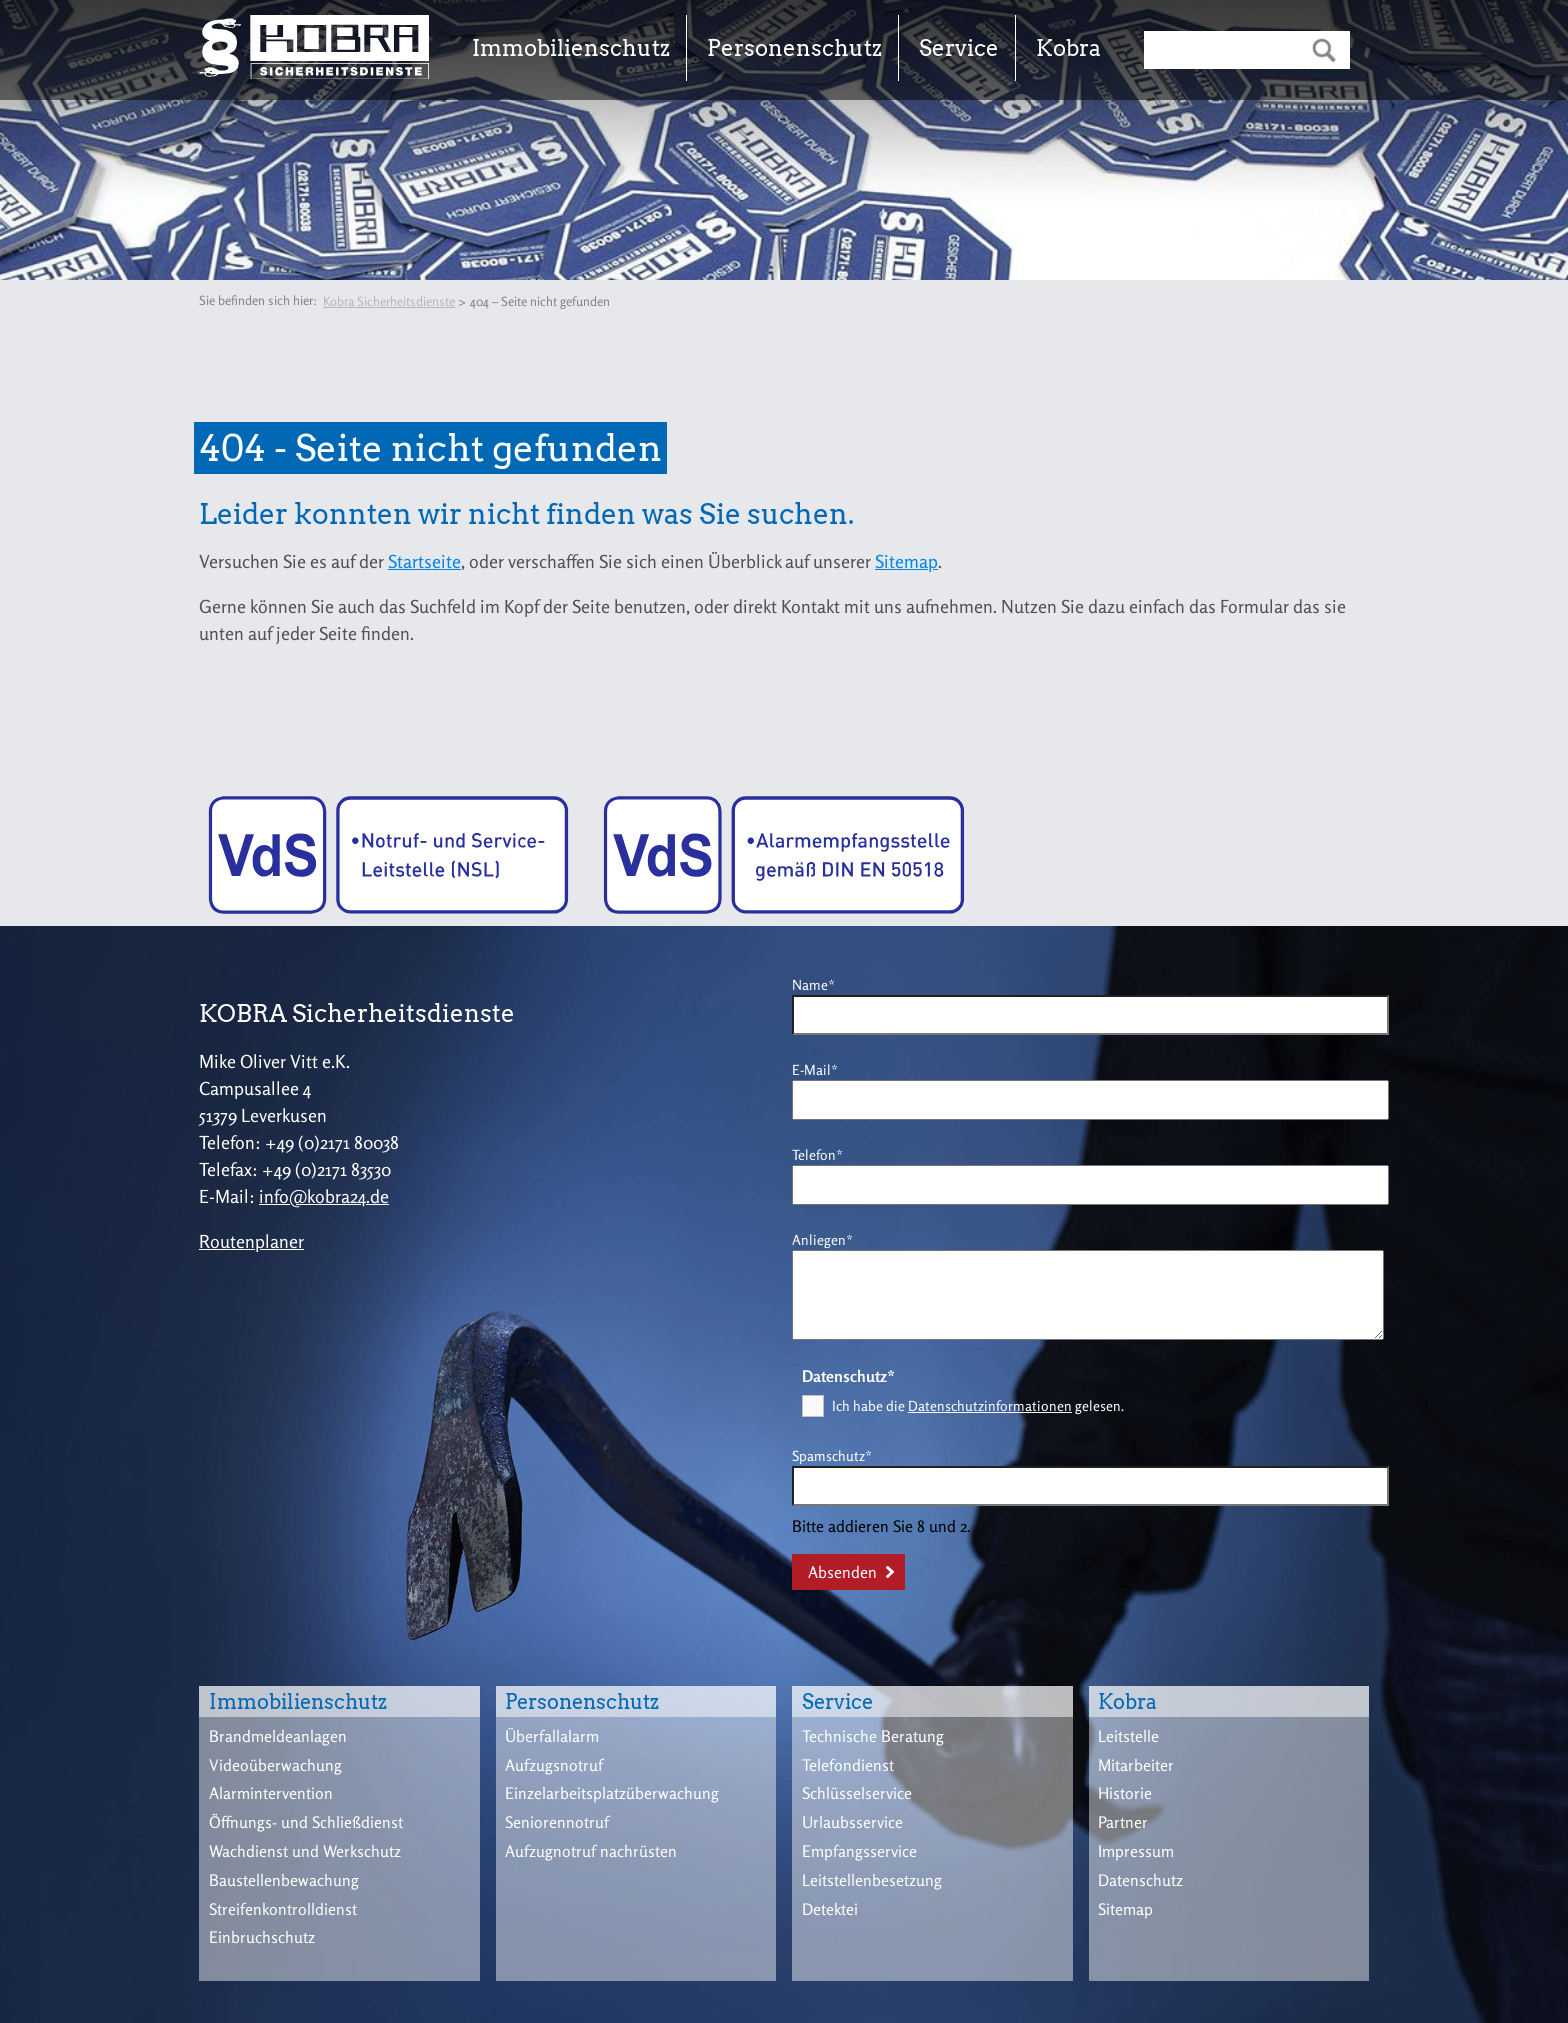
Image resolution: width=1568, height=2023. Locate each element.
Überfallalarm (552, 1736)
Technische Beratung (873, 1736)
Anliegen (823, 1238)
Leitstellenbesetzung (872, 1880)
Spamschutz (832, 1454)
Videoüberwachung (275, 1765)
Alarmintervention (271, 1793)
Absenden (842, 1572)
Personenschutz (794, 48)
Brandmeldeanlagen (278, 1736)
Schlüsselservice (857, 1793)
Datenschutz (1140, 1880)
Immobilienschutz (571, 48)
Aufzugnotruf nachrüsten (591, 1851)
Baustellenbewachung (284, 1880)
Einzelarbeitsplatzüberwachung (612, 1793)
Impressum (1136, 1851)
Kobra (1068, 48)
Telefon (823, 1153)
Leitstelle (1128, 1736)
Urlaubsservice (852, 1822)
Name (823, 983)
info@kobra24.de (324, 1196)
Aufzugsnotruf (554, 1765)
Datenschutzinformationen (990, 1405)
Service (959, 48)
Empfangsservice (859, 1851)
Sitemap (906, 561)
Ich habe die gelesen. (978, 1405)
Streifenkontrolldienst (283, 1909)
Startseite (424, 561)
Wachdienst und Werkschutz (305, 1851)
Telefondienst (848, 1765)
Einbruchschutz (262, 1937)
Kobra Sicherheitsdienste (389, 301)
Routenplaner (251, 1241)
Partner (1123, 1822)
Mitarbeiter (1136, 1765)
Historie (1125, 1793)
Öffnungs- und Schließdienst (306, 1822)
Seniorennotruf (557, 1822)
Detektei (830, 1909)
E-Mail (823, 1068)
